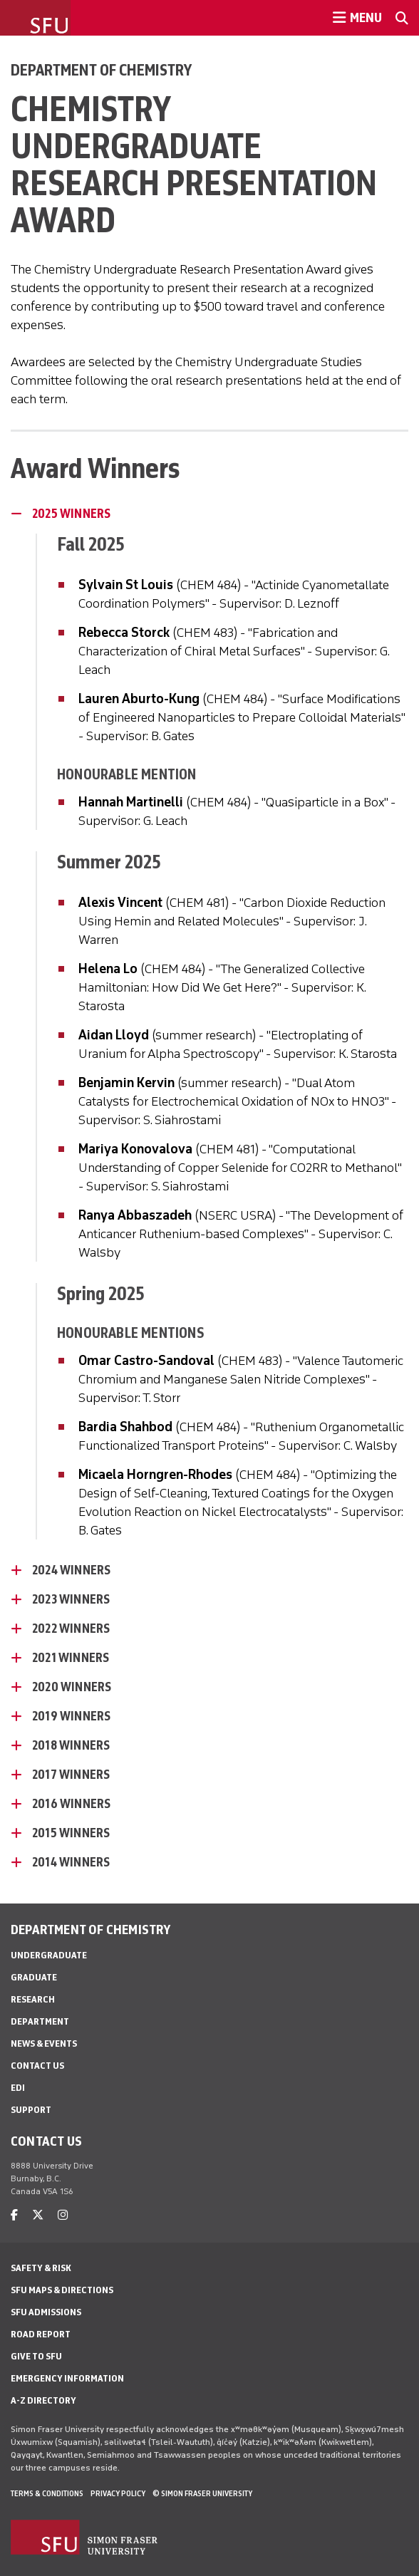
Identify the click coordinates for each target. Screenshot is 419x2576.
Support (31, 2110)
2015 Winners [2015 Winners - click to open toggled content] (71, 1833)
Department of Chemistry (101, 70)
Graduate (34, 1977)
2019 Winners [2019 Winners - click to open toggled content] (71, 1716)
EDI (18, 2088)
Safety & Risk (41, 2268)
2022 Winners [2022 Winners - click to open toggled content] (71, 1628)
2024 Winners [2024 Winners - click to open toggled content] (71, 1570)
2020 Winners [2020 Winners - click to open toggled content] (71, 1687)
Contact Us (37, 2066)
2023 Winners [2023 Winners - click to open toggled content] (71, 1599)
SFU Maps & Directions (62, 2290)
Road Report (41, 2334)
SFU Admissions (46, 2312)
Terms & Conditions (47, 2493)
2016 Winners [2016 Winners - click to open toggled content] (71, 1804)
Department (40, 2021)
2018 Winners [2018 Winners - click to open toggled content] (71, 1745)
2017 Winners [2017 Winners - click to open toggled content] (71, 1774)
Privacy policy (117, 2493)
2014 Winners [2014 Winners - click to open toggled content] (71, 1862)
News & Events (44, 2043)
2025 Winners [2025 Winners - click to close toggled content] (71, 513)
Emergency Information (67, 2378)
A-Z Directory (43, 2400)
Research (33, 1999)
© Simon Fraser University (202, 2493)
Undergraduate (49, 1955)
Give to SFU (36, 2356)
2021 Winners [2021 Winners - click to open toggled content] (70, 1658)
